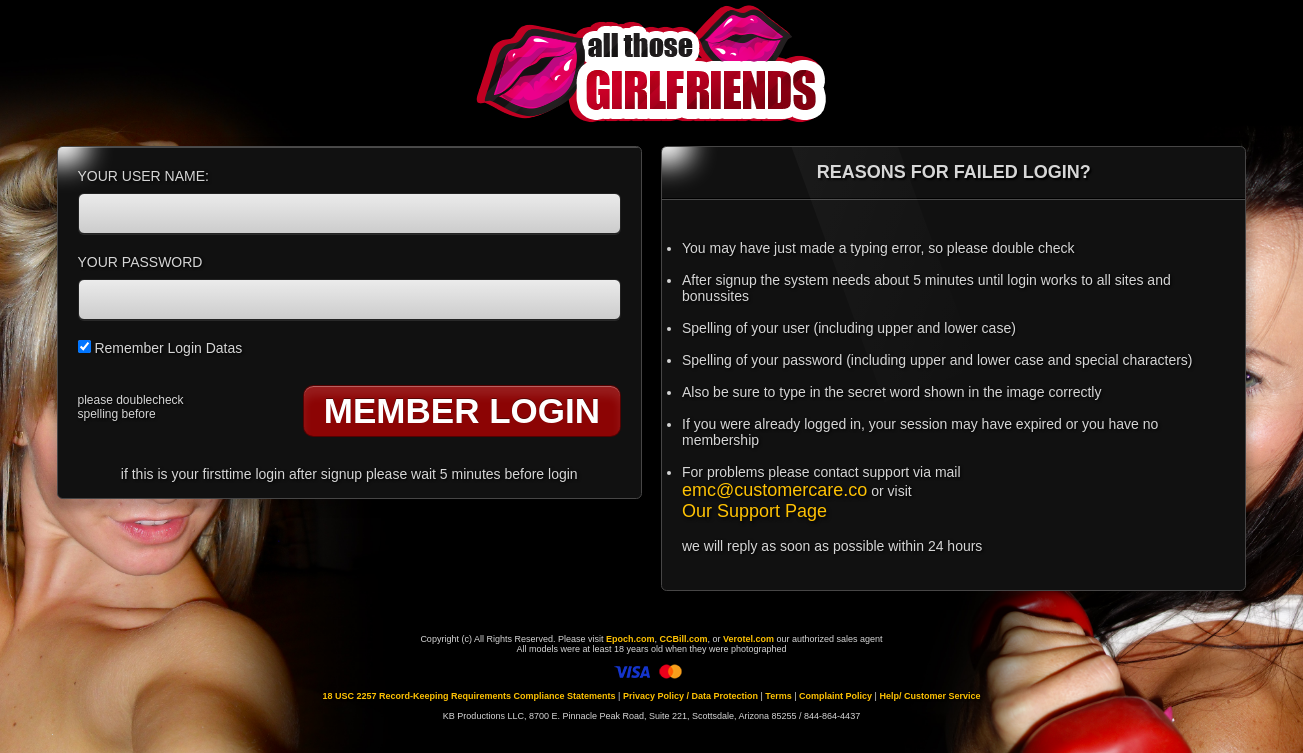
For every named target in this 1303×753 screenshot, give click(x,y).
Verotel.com (748, 639)
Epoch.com (630, 639)
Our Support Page (754, 511)
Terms (778, 696)
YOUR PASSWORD (140, 262)
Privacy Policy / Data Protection (690, 696)
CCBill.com (683, 639)
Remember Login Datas (160, 348)
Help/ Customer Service (929, 696)
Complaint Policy (835, 696)
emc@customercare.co (774, 490)
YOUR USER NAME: (143, 176)
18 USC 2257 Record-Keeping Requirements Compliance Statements (469, 696)
